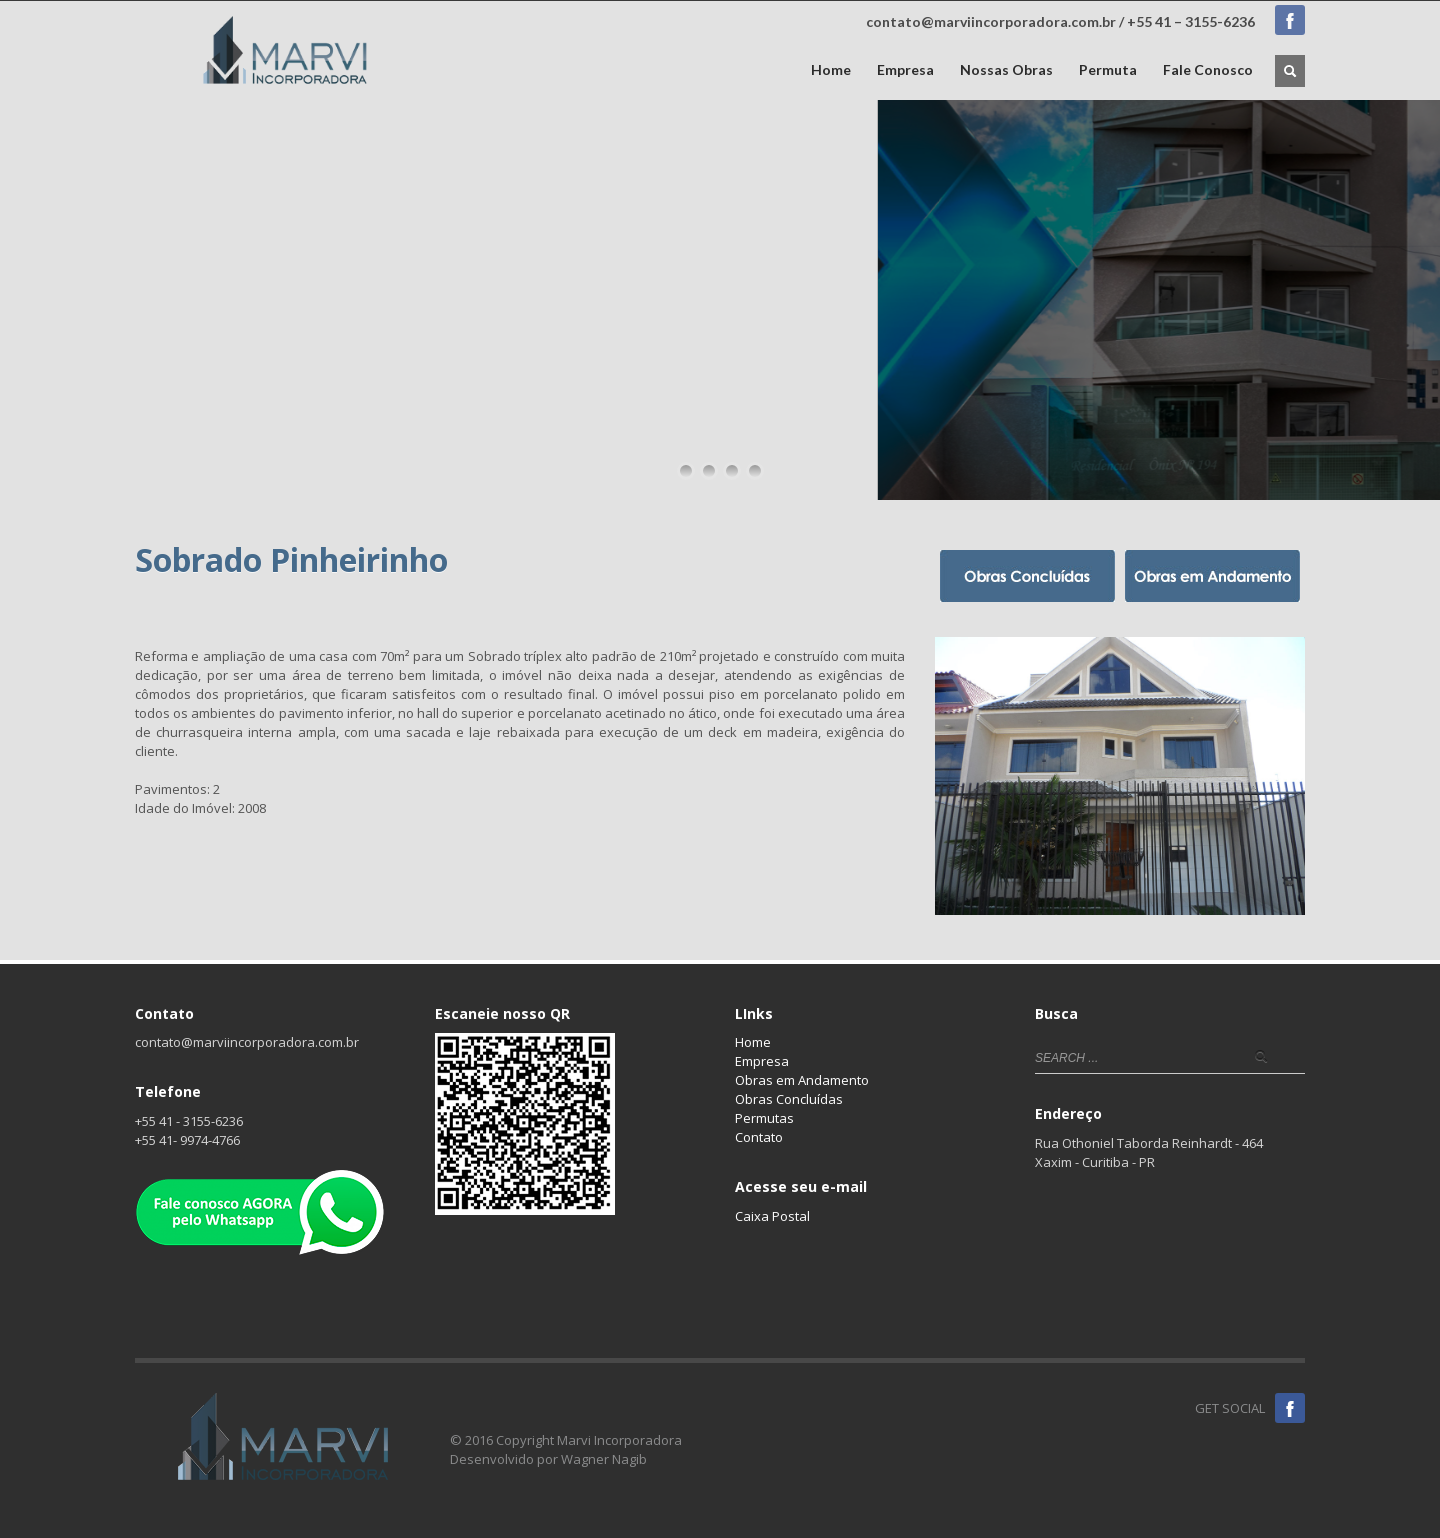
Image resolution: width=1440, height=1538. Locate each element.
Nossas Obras (1006, 70)
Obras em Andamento (802, 1080)
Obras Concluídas (789, 1099)
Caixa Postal (772, 1216)
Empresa (905, 70)
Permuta (1108, 70)
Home (831, 70)
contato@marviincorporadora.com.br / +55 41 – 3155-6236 (1060, 21)
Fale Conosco (1208, 70)
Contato (759, 1137)
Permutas (764, 1118)
